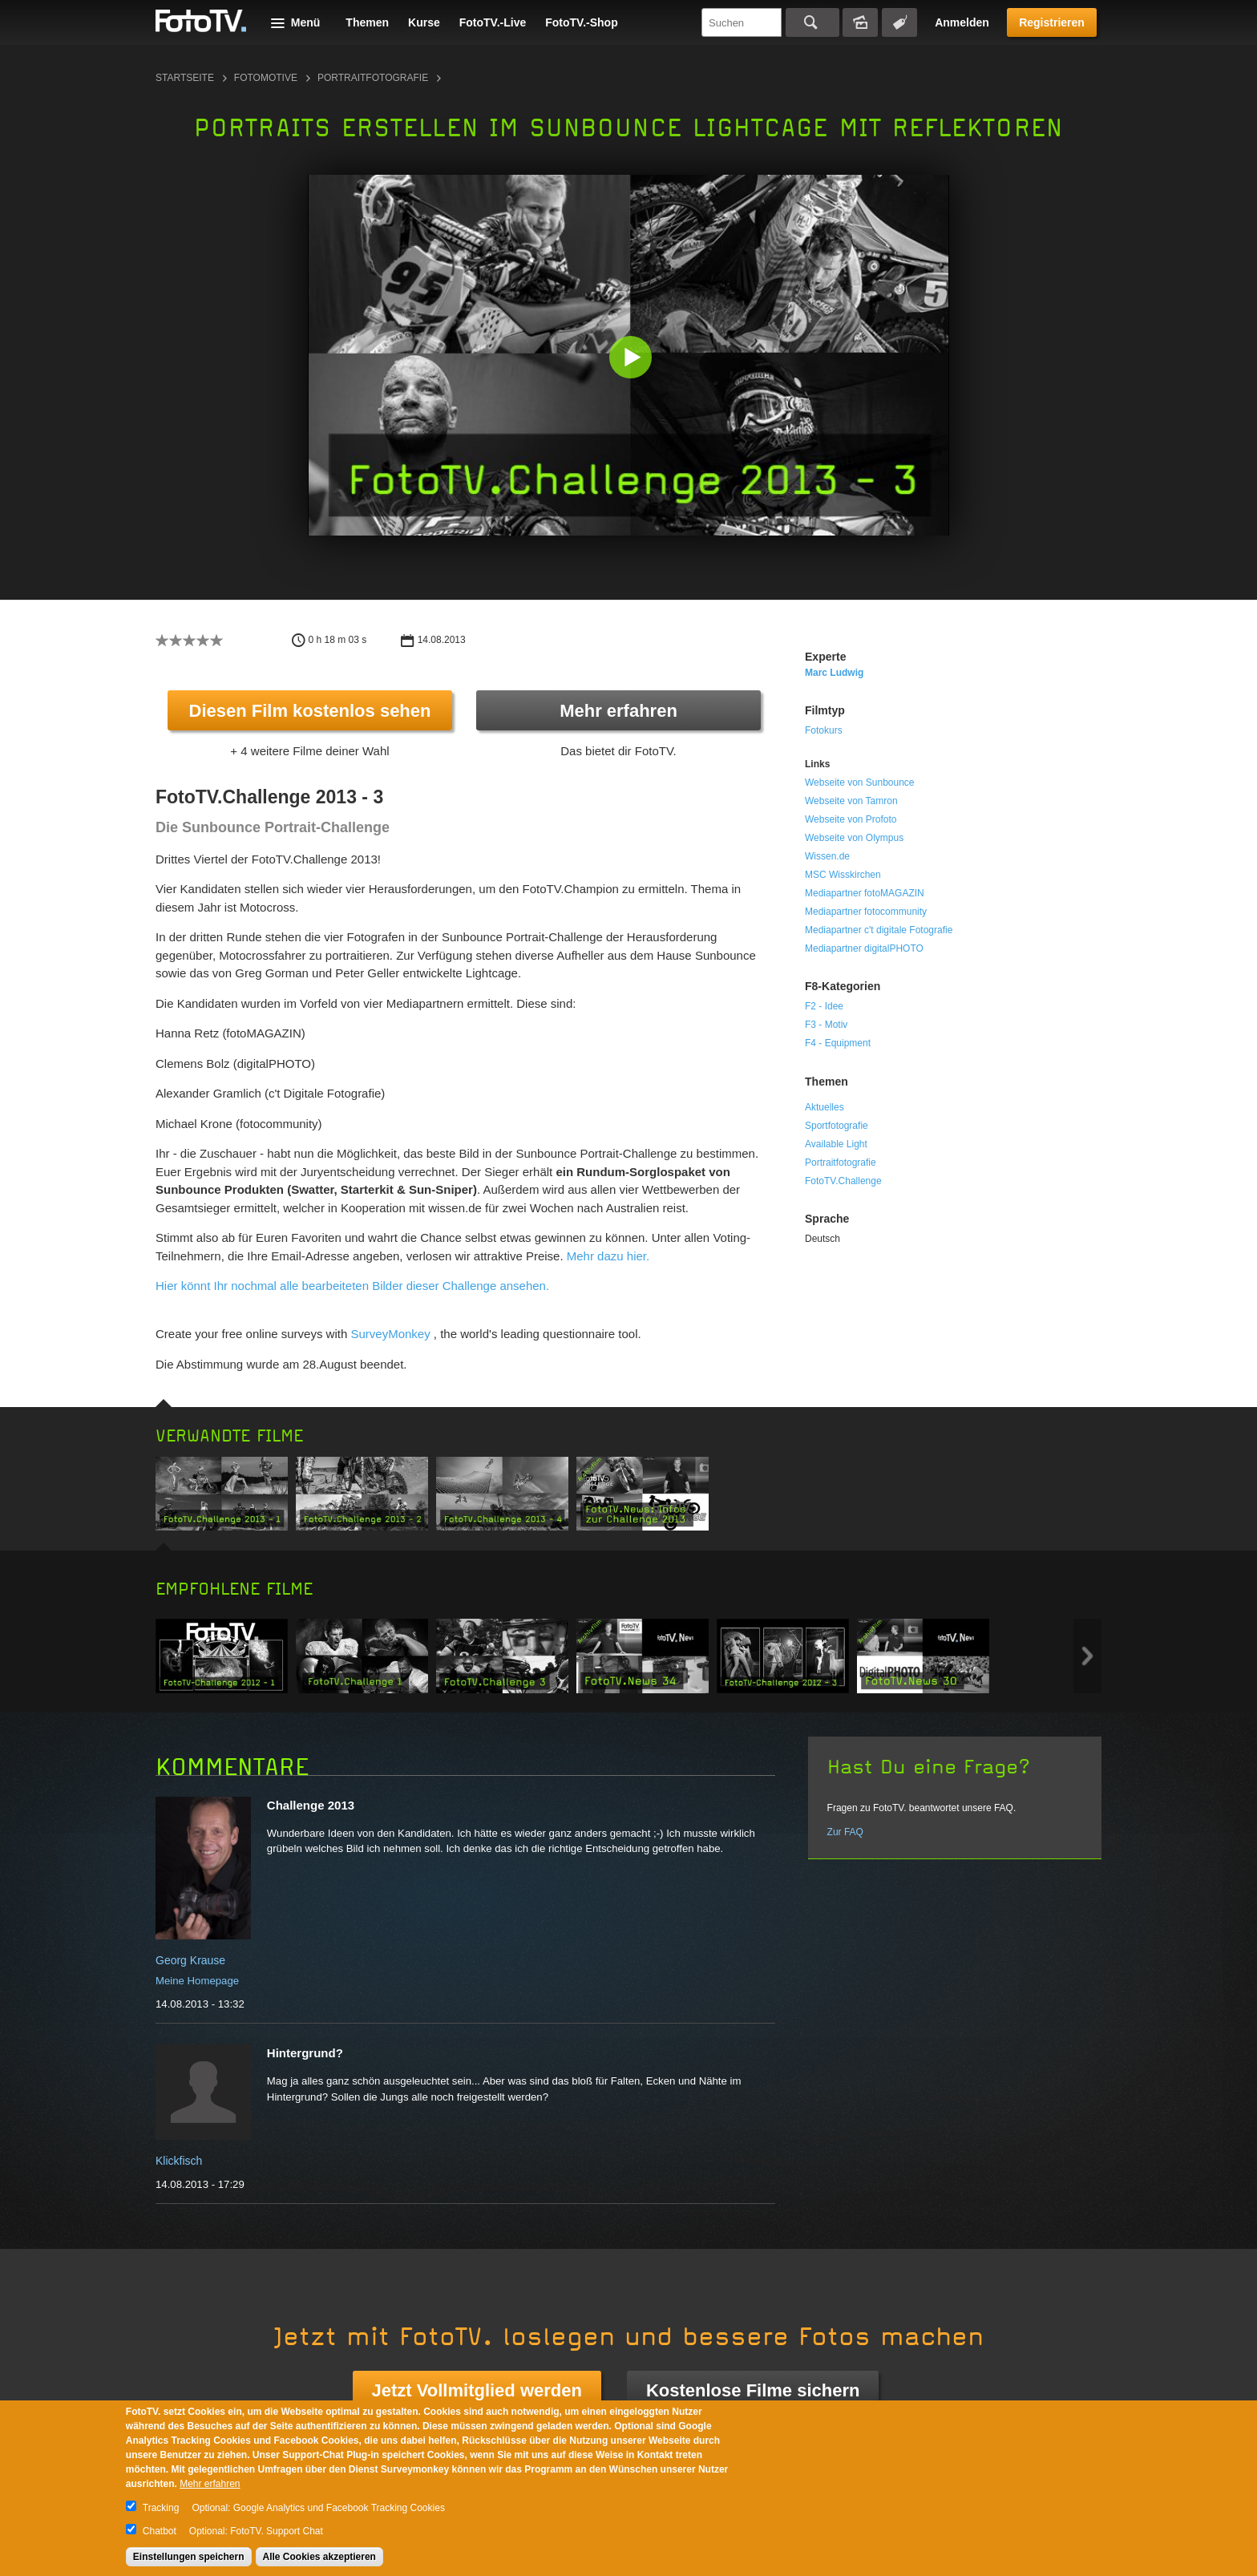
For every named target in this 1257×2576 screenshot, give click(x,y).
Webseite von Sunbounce (860, 782)
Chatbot (159, 2531)
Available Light (836, 1144)
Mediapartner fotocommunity (866, 911)
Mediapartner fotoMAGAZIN (864, 893)
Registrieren (1052, 22)
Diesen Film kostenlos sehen (310, 711)
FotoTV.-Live (493, 22)
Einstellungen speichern (189, 2556)
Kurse (424, 22)
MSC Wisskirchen (843, 874)
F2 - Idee (824, 1006)
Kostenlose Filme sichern (753, 2390)
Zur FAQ (845, 1832)
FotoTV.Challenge (843, 1181)
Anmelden (962, 22)
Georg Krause (190, 1960)
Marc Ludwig (834, 672)
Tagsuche (899, 22)
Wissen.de (827, 856)
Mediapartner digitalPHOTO (864, 948)
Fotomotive (265, 77)
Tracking (161, 2507)
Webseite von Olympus (854, 837)
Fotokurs (824, 730)
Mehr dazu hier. (608, 1256)
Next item (1087, 1656)
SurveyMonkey (390, 1334)
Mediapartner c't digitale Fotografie (878, 930)
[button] (632, 359)
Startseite (185, 77)
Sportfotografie (836, 1125)
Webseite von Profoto (851, 819)
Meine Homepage (197, 1981)
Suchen (812, 22)
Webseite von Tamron (851, 801)
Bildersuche (860, 22)
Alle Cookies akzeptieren (319, 2556)
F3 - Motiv (826, 1024)
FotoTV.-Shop (581, 22)
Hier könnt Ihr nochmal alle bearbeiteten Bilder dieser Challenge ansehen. (352, 1285)
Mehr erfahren (618, 711)
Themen (367, 22)
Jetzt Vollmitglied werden (477, 2390)
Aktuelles (824, 1107)
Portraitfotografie (372, 77)
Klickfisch (179, 2160)
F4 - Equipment (838, 1043)
